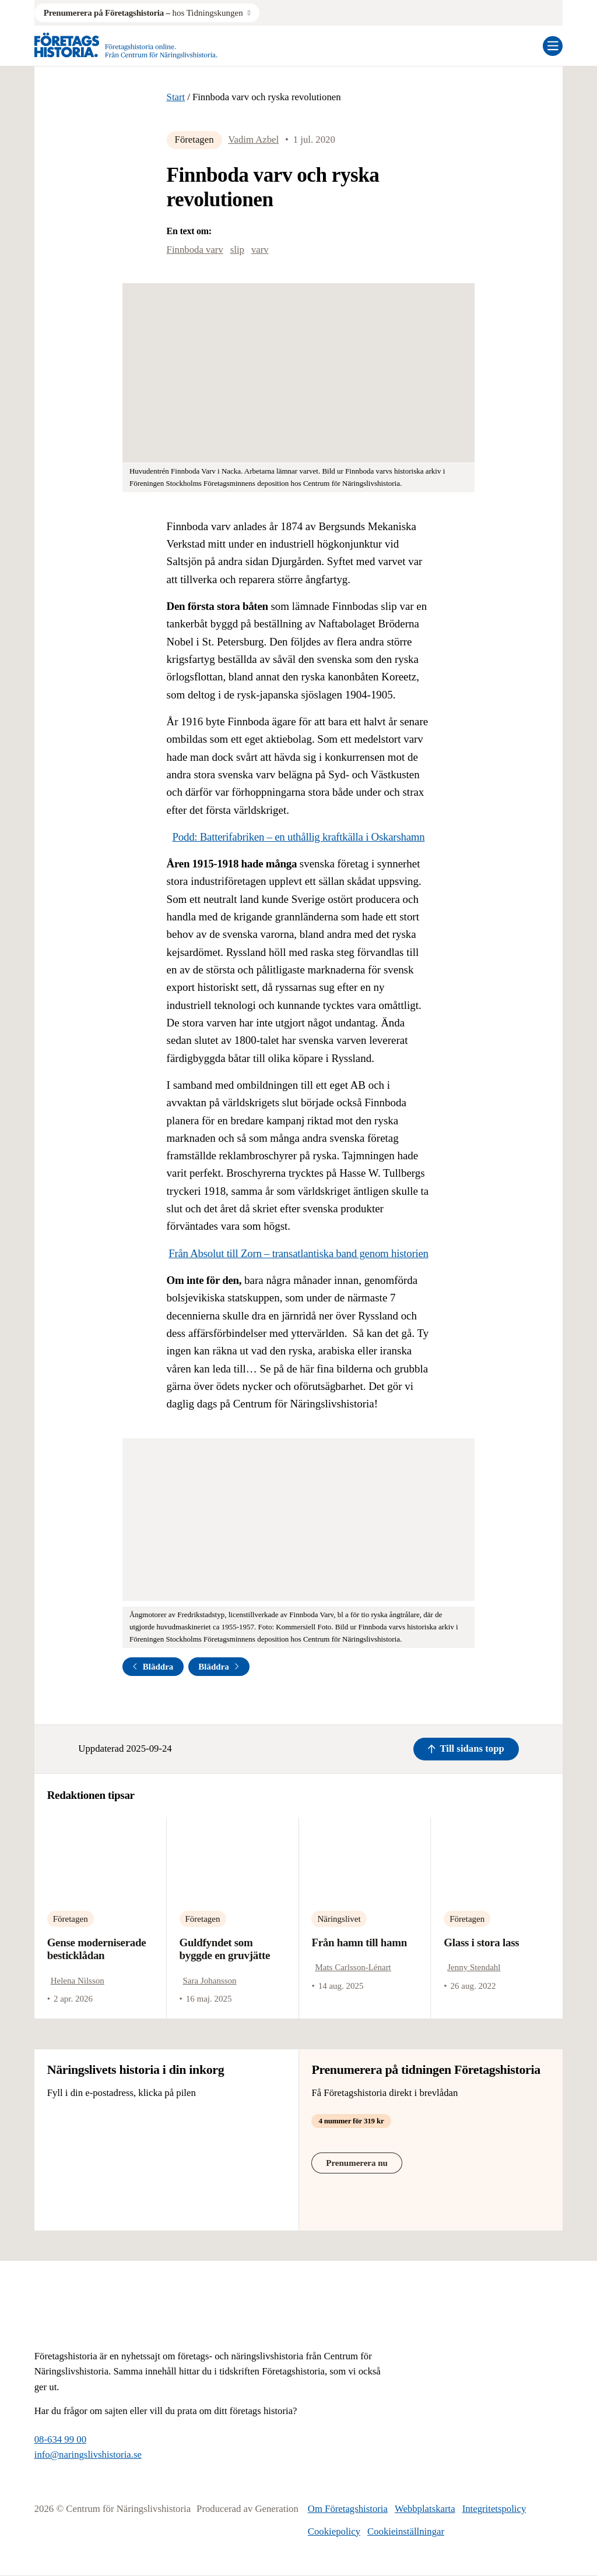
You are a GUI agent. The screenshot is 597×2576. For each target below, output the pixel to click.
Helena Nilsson (77, 1980)
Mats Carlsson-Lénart (353, 1967)
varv (260, 249)
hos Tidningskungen (143, 13)
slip (237, 249)
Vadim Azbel (253, 139)
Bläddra (152, 1666)
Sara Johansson (210, 1980)
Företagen (194, 139)
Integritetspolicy (494, 2508)
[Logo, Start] (125, 46)
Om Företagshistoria (348, 2508)
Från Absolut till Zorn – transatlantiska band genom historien (298, 1253)
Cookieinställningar (405, 2531)
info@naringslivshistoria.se (88, 2454)
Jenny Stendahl (473, 1967)
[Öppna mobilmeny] (553, 46)
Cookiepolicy (334, 2531)
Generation (276, 2508)
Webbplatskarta (425, 2508)
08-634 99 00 (60, 2439)
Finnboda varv (195, 249)
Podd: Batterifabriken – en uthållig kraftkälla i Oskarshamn (299, 837)
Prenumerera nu (357, 2163)
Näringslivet (338, 1919)
